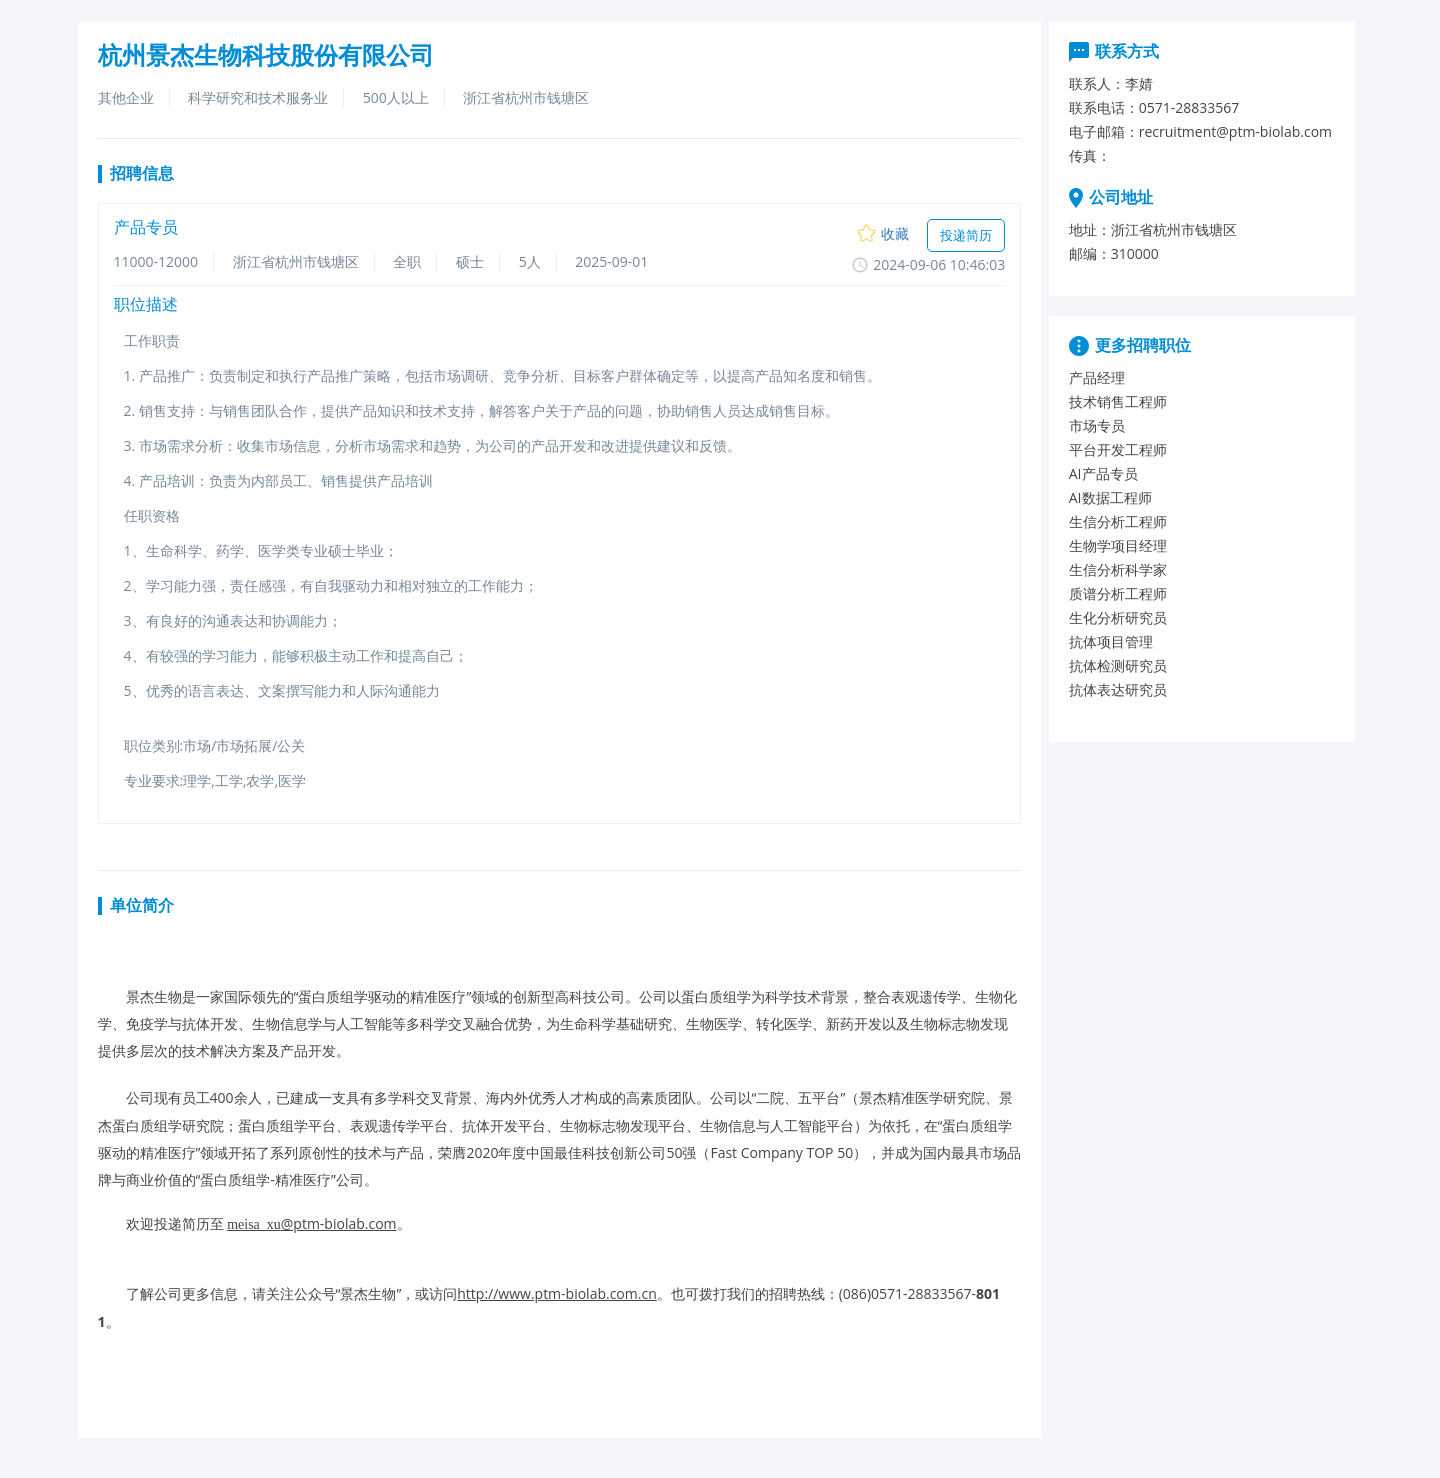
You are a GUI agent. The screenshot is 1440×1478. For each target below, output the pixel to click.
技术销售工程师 (1118, 401)
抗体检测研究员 (1118, 665)
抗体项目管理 (1111, 641)
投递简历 (966, 235)
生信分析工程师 (1118, 521)
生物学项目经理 (1118, 545)
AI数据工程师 (1110, 497)
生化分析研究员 (1118, 617)
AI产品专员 (1103, 473)
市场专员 (1097, 425)
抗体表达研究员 (1118, 689)
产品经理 (1097, 377)
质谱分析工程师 (1118, 593)
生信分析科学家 (1118, 569)
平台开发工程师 (1118, 449)
